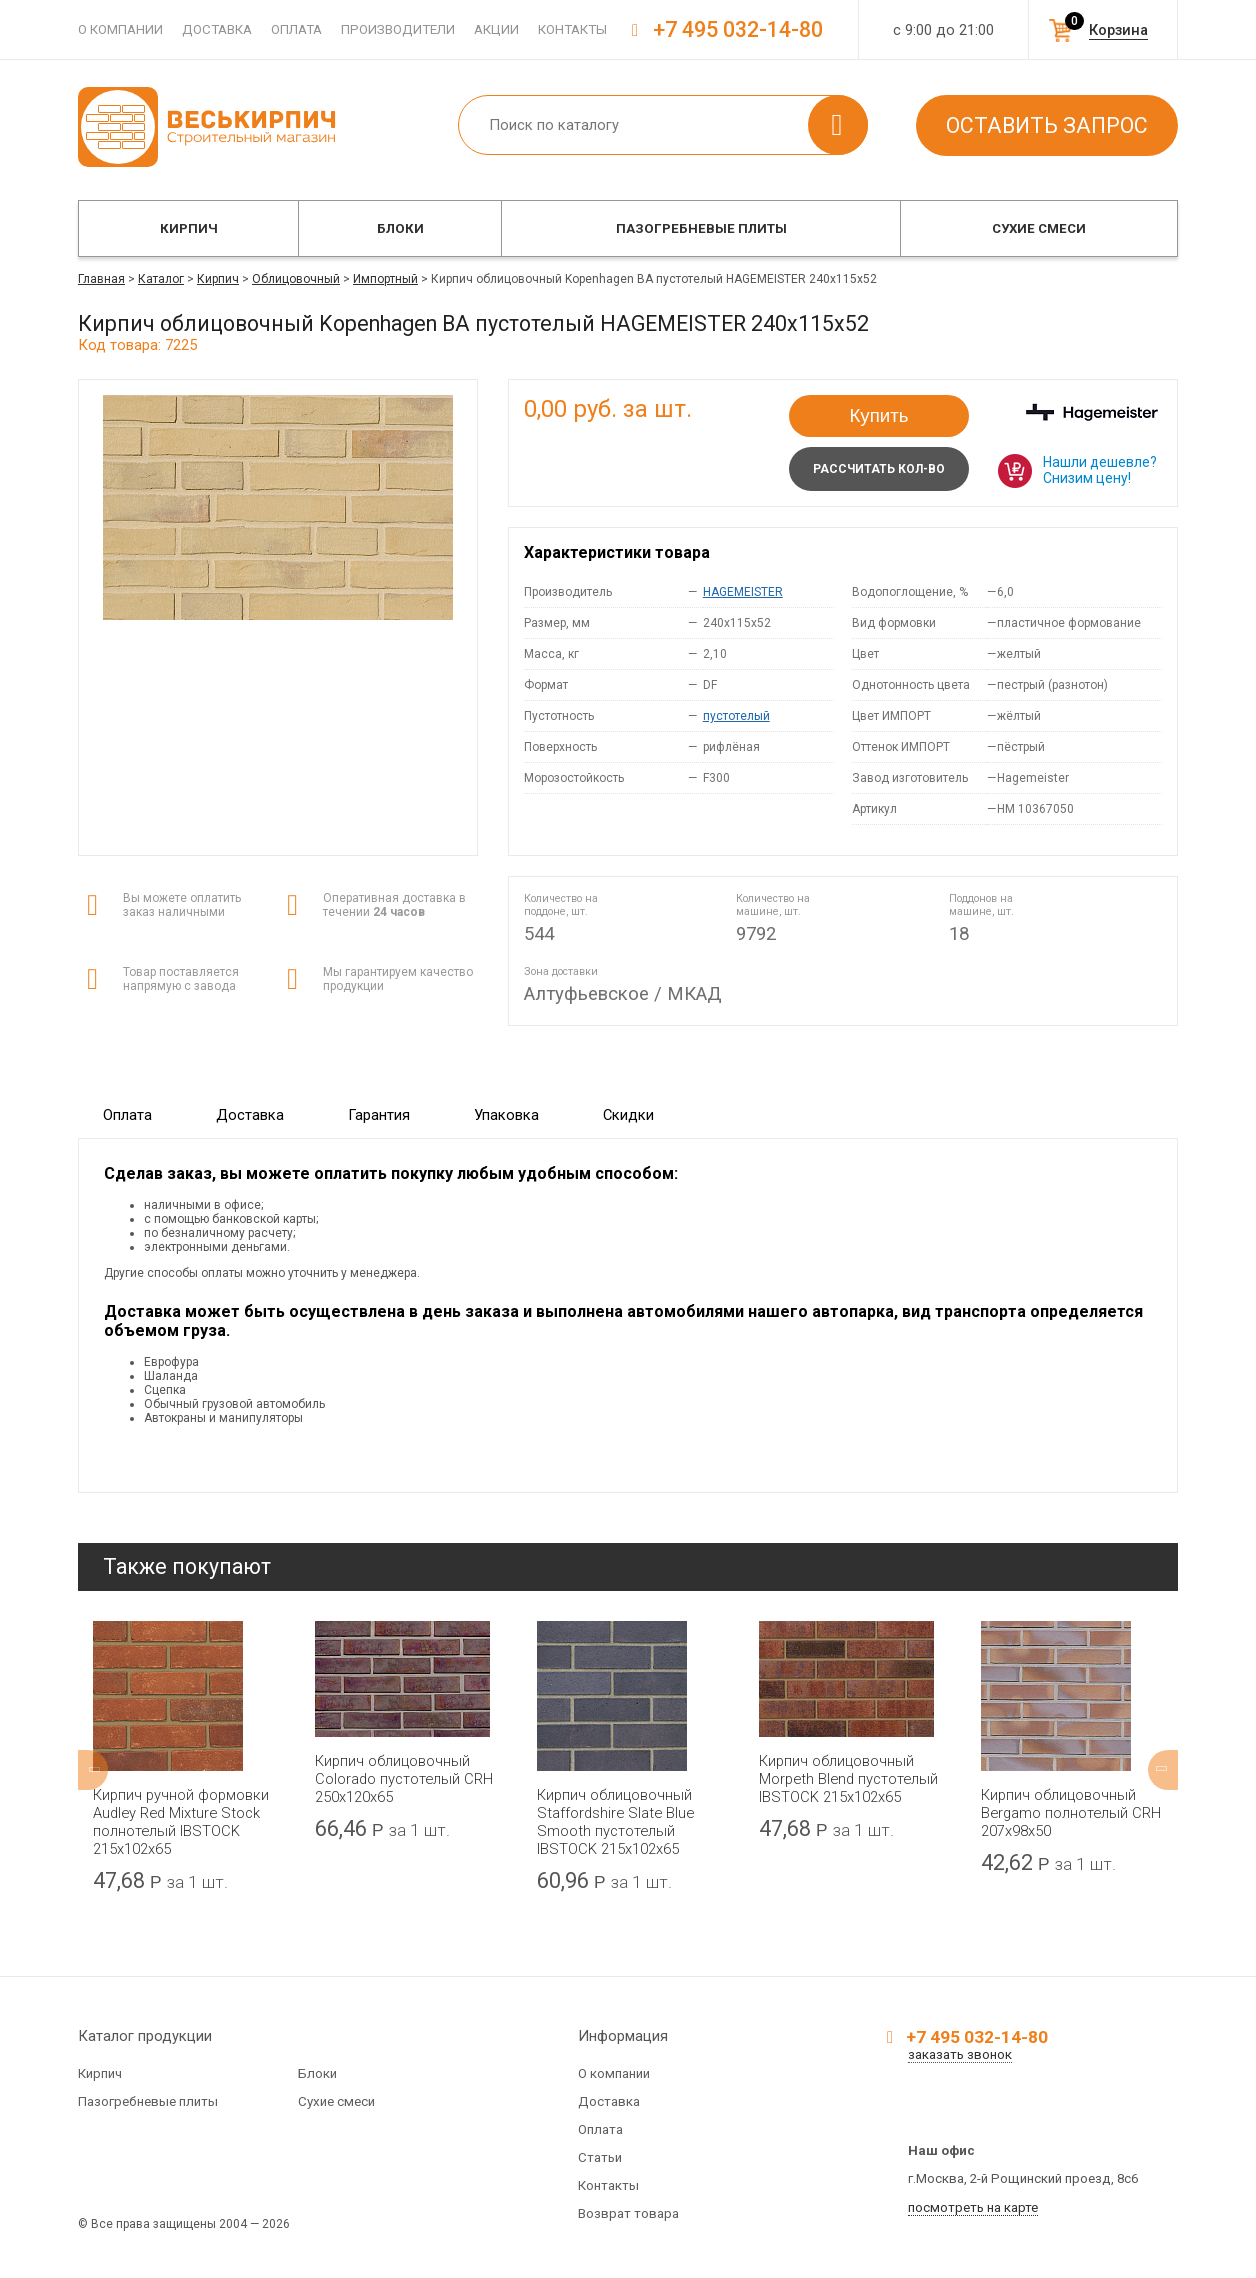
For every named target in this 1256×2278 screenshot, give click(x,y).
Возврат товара (628, 2213)
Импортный (385, 279)
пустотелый (736, 716)
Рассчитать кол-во (879, 469)
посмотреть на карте (973, 2207)
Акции (496, 29)
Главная (101, 279)
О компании (120, 29)
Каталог (161, 279)
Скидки (628, 1115)
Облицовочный (296, 279)
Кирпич (189, 228)
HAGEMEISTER (743, 592)
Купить (879, 415)
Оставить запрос (1047, 125)
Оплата (296, 29)
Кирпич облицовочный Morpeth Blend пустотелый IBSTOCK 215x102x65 (848, 1779)
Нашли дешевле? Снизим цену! (1100, 470)
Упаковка (506, 1115)
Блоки (400, 228)
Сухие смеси (1039, 228)
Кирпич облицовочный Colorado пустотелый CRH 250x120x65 (404, 1779)
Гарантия (379, 1115)
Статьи (600, 2157)
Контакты (572, 29)
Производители (398, 29)
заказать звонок (960, 2054)
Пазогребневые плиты (701, 228)
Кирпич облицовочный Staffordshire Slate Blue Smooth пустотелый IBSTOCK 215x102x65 (615, 1822)
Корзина (1118, 30)
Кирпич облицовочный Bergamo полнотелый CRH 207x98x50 (1071, 1813)
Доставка (217, 29)
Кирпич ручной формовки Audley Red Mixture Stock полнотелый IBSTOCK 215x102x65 (181, 1822)
